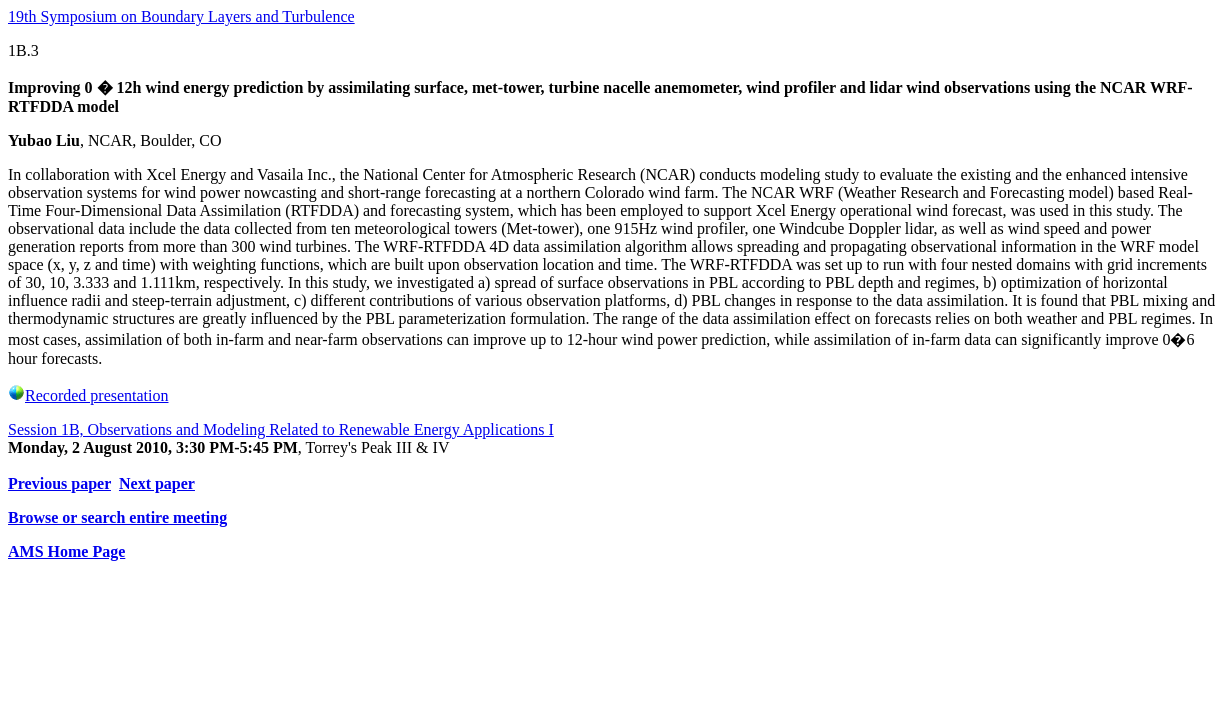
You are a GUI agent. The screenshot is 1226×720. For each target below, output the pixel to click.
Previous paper (59, 483)
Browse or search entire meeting (117, 517)
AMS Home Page (66, 551)
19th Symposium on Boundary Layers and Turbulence (181, 16)
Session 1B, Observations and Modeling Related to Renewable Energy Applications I (281, 429)
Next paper (157, 483)
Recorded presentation (88, 395)
